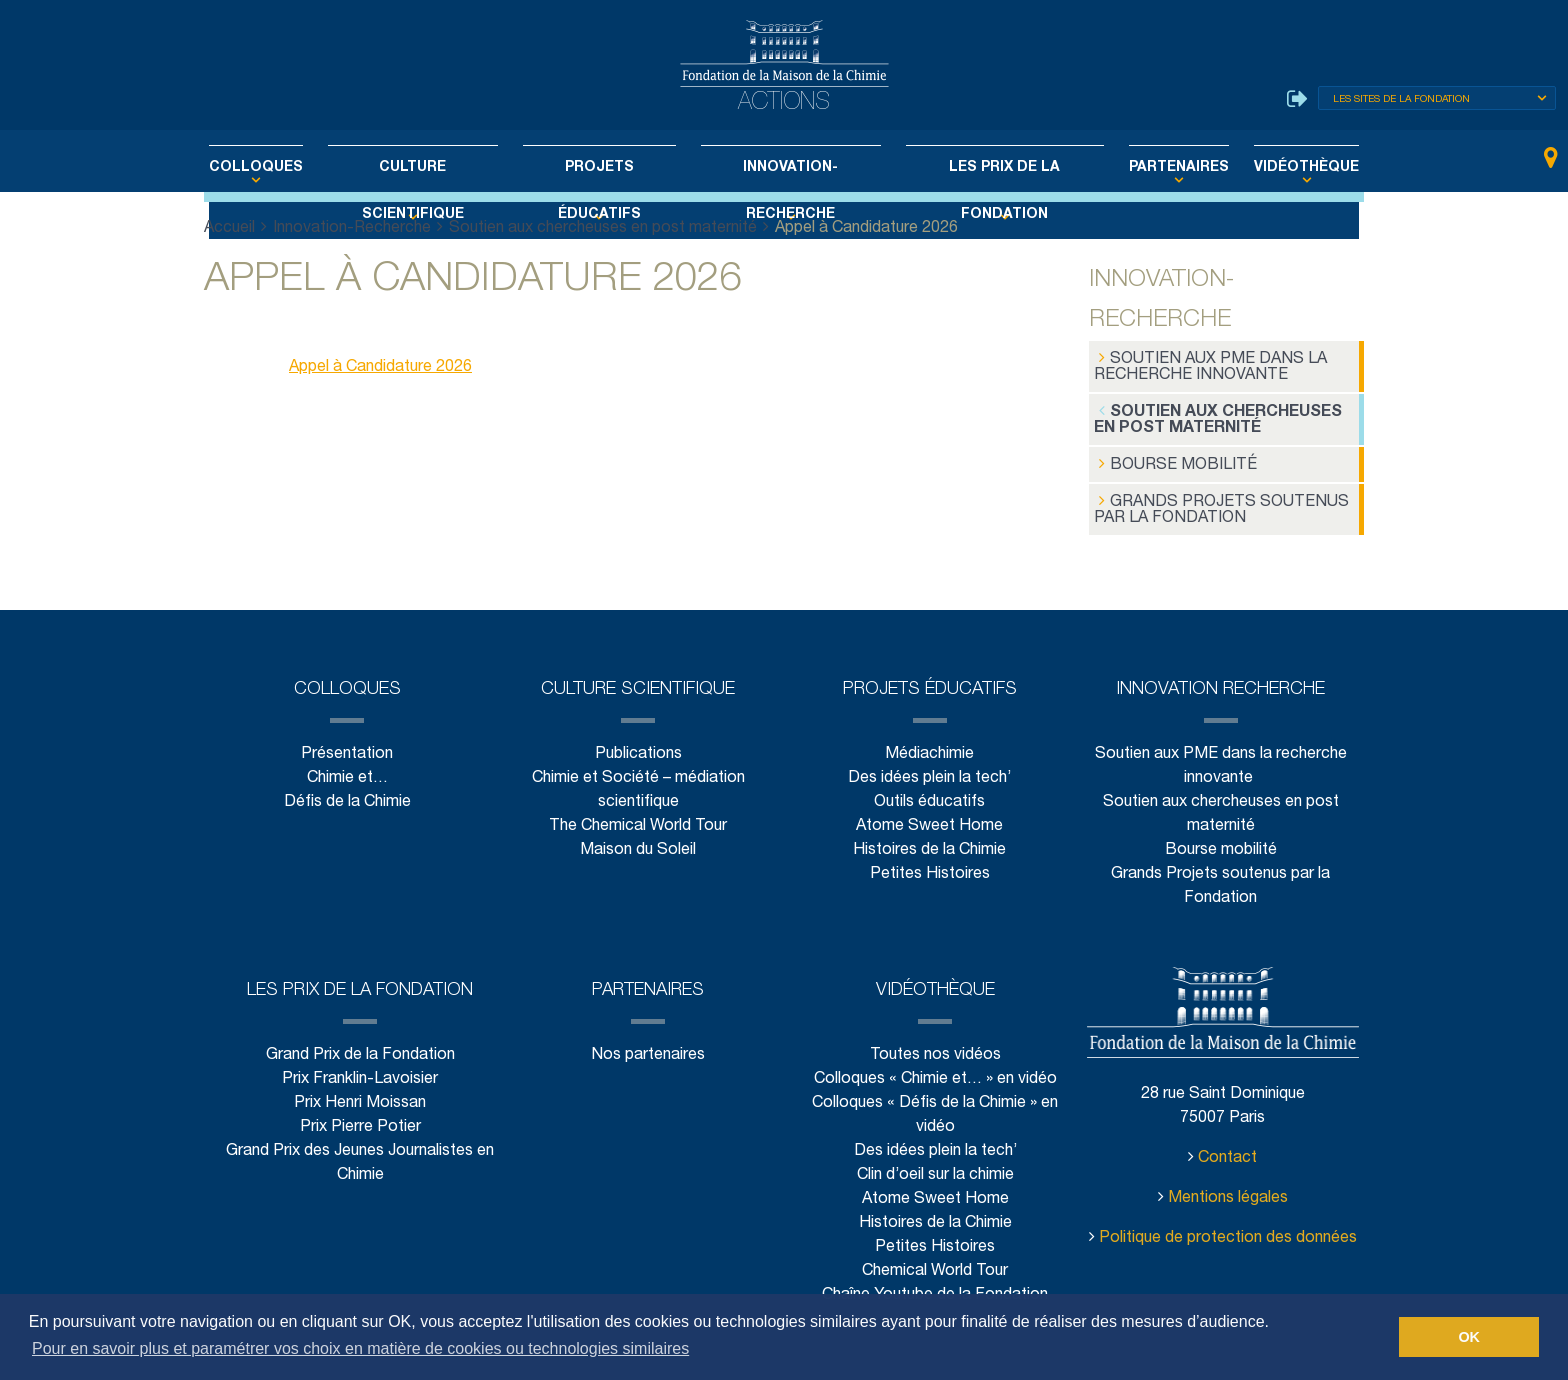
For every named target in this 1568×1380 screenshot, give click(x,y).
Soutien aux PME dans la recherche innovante (1205, 365)
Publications (638, 746)
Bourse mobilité (1169, 459)
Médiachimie (930, 746)
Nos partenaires (647, 1047)
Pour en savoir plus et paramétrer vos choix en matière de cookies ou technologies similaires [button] (360, 1348)
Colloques (297, 168)
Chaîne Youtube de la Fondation (935, 1287)
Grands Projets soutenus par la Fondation (1211, 502)
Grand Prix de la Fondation (360, 1047)
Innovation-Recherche (786, 168)
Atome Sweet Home (930, 818)
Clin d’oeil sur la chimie (935, 1167)
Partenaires (1146, 168)
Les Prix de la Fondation (985, 168)
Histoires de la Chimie (929, 842)
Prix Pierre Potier (360, 1119)
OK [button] (1469, 1337)
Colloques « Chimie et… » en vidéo (935, 1071)
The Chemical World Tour (638, 818)
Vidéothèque (1263, 168)
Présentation (347, 746)
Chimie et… (347, 770)
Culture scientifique (438, 168)
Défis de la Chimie (347, 794)
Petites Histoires (929, 866)
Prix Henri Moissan (360, 1095)
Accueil (230, 228)
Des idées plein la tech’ (929, 770)
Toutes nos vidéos (935, 1047)
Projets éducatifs (608, 168)
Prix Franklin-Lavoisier (360, 1071)
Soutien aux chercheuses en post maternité (599, 228)
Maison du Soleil (638, 842)
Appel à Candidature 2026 (381, 367)
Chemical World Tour (935, 1263)
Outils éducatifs (929, 794)
